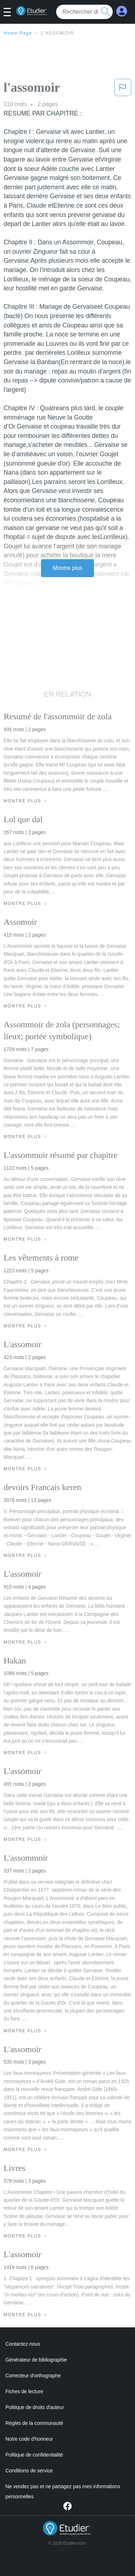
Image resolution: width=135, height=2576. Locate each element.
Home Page (18, 33)
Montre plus (67, 568)
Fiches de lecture (24, 2391)
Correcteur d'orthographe (33, 2375)
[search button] (105, 12)
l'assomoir (57, 33)
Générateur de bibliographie (36, 2360)
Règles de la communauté (34, 2423)
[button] (10, 12)
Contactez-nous (22, 2344)
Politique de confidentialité (34, 2455)
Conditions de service (29, 2470)
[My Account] (121, 11)
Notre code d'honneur (29, 2439)
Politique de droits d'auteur (34, 2407)
